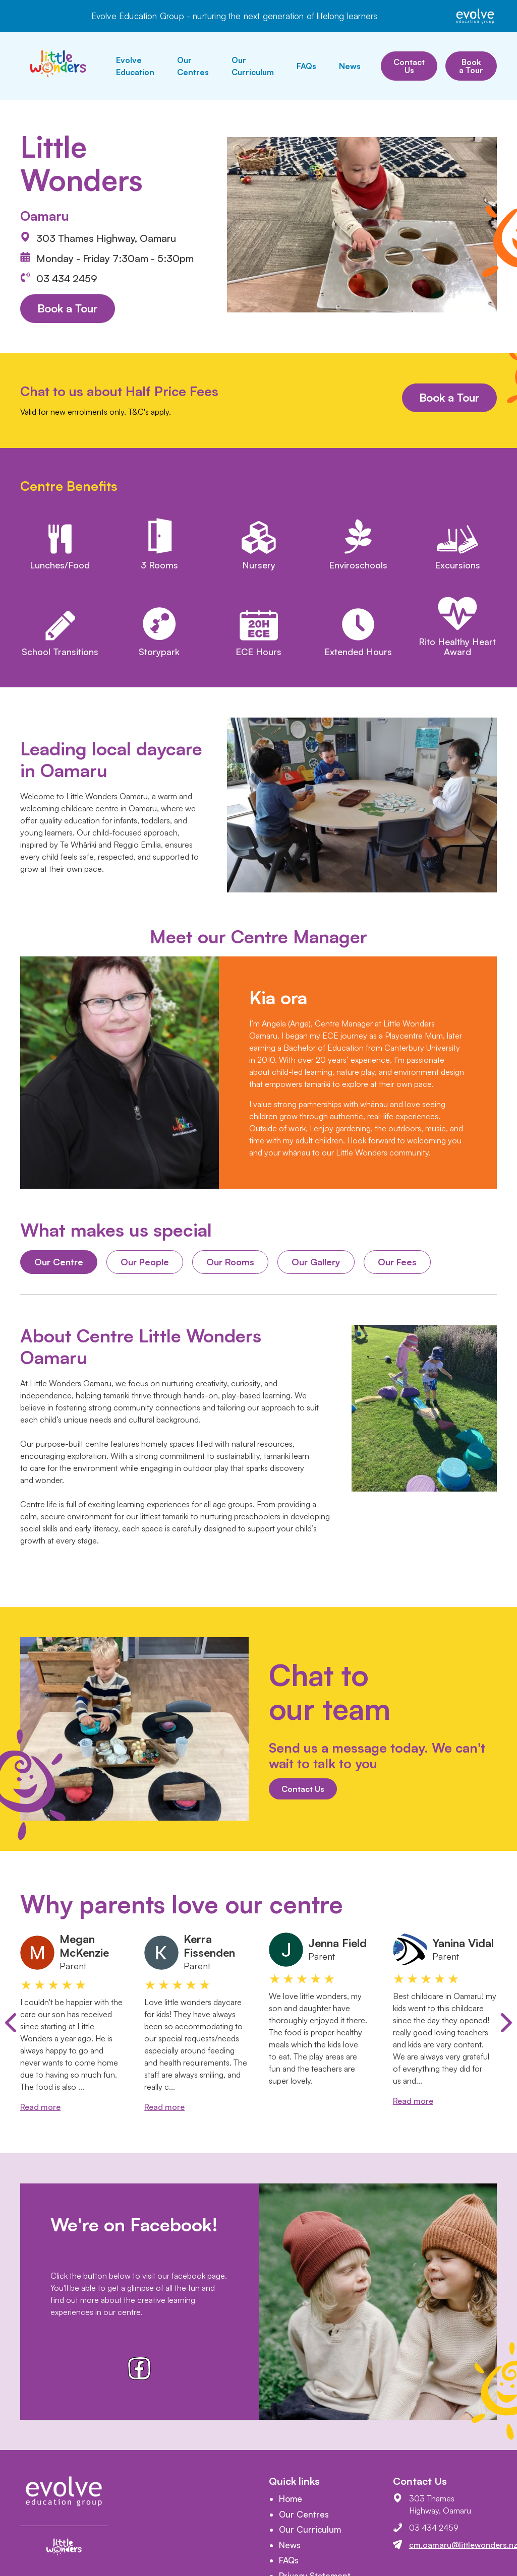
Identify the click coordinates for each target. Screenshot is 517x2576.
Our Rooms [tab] (230, 1261)
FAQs (306, 66)
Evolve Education (135, 66)
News (350, 66)
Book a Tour (471, 66)
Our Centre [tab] (58, 1261)
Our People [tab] (145, 1261)
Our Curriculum (253, 66)
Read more (40, 2107)
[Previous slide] (10, 2022)
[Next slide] (506, 2022)
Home (290, 2498)
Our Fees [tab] (397, 1261)
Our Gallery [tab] (316, 1261)
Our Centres (193, 66)
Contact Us (409, 66)
